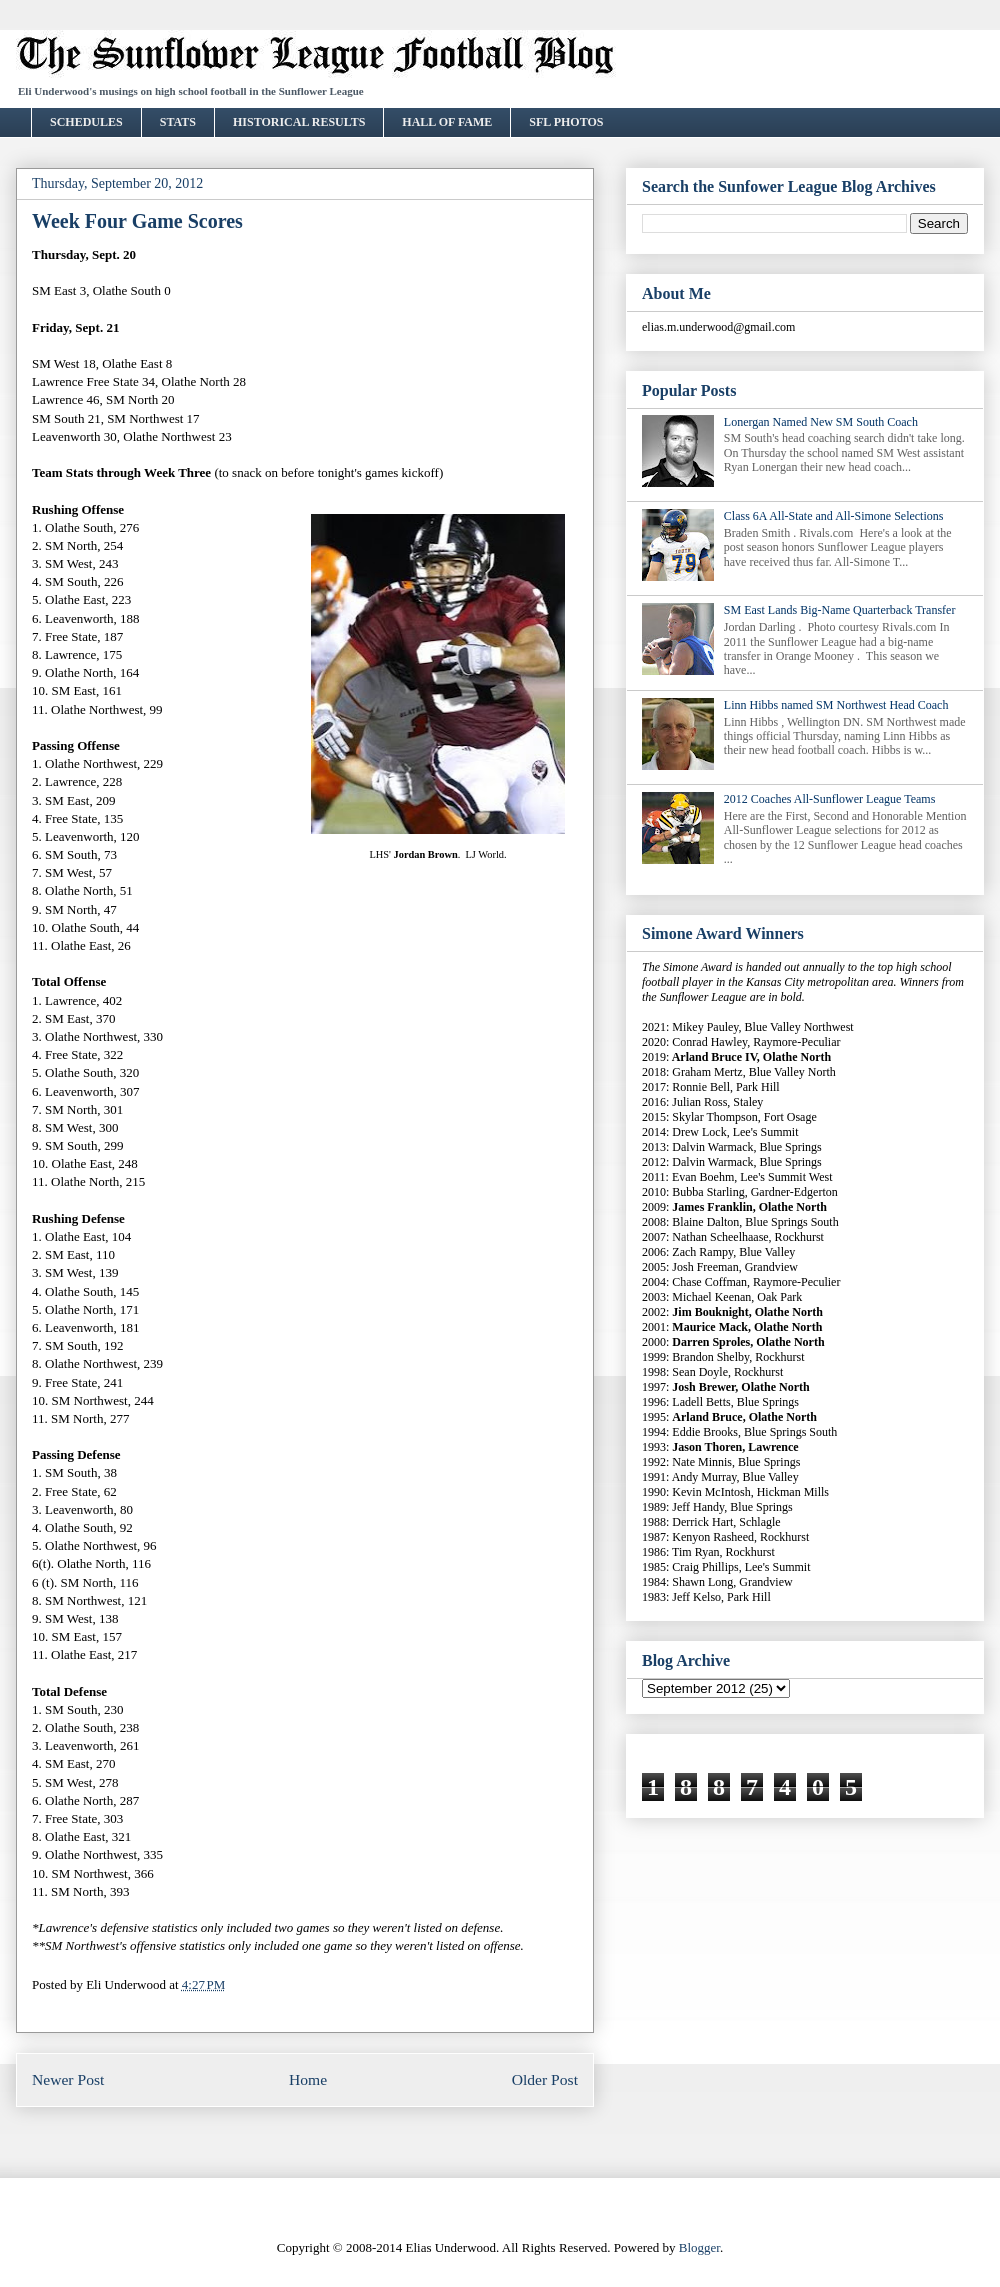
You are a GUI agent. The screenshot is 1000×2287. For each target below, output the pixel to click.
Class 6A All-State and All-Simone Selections (834, 516)
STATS (178, 122)
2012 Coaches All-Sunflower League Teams (830, 799)
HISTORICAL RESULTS (299, 122)
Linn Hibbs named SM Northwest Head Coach (836, 705)
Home (308, 2079)
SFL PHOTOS (566, 122)
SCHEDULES (86, 122)
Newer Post (68, 2079)
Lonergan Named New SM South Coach (821, 422)
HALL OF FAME (447, 122)
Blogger (699, 2247)
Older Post (545, 2079)
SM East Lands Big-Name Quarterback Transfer (840, 610)
